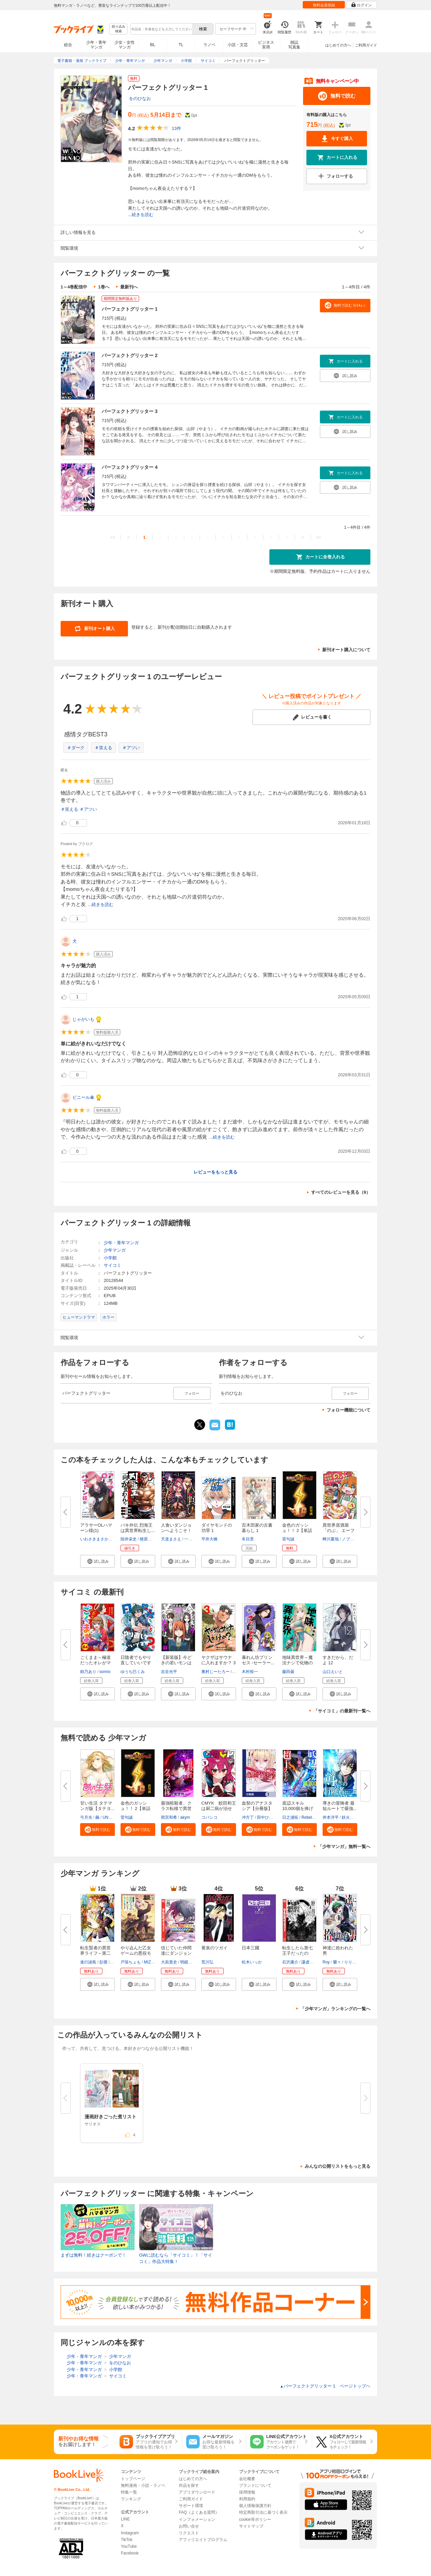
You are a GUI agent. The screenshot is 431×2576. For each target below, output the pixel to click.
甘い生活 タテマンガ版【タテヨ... (97, 1806)
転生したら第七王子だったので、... (297, 1953)
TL (180, 44)
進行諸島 (88, 1962)
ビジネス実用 (266, 44)
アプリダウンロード (197, 2492)
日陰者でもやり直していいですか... (136, 1663)
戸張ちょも (131, 1962)
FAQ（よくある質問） (199, 2512)
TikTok (126, 2539)
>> (318, 537)
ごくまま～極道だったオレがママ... (95, 1663)
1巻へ (103, 286)
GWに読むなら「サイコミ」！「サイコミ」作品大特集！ (175, 2258)
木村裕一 (250, 1671)
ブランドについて (255, 2485)
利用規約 (247, 2499)
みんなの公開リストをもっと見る (337, 2166)
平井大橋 (209, 1539)
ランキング (131, 2499)
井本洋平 (331, 1817)
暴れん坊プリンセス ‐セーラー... (258, 1660)
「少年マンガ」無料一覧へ (344, 1846)
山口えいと (333, 1671)
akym (185, 1817)
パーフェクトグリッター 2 (130, 355)
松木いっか (252, 1962)
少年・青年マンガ (96, 44)
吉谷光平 (169, 1671)
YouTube (129, 2546)
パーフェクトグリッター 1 (130, 309)
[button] (97, 1561)
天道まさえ (171, 1539)
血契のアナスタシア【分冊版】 (257, 1806)
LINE (125, 2519)
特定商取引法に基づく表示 (263, 2512)
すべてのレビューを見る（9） (340, 1192)
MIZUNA (151, 1962)
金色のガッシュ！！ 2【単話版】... (297, 1530)
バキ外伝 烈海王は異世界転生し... (138, 1528)
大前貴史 (169, 1962)
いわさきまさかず (96, 1539)
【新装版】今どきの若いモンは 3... (176, 1663)
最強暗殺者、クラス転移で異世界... (176, 1808)
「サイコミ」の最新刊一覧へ (341, 1710)
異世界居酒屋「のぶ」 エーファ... (339, 1530)
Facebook (130, 2553)
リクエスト (189, 2533)
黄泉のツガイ (214, 1947)
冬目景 (248, 1539)
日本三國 (250, 1947)
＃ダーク (76, 747)
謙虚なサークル (315, 1962)
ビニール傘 (83, 1097)
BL (153, 44)
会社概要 (247, 2478)
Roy (326, 1962)
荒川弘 (207, 1962)
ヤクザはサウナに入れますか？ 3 (218, 1660)
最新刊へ (129, 286)
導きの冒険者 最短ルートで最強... (340, 1806)
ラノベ (209, 44)
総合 (68, 44)
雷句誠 (288, 1539)
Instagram (130, 2533)
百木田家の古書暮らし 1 (257, 1528)
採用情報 (247, 2492)
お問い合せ (189, 2526)
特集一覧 (129, 2492)
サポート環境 (191, 2505)
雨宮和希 (169, 1817)
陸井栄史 (129, 1539)
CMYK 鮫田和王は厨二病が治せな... (218, 1808)
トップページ (133, 2478)
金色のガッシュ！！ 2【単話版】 (136, 1808)
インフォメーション (197, 2519)
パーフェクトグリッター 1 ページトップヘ (325, 2386)
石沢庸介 (290, 1962)
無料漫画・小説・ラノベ (143, 2485)
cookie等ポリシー (255, 2519)
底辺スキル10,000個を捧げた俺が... (297, 1808)
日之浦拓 (290, 1817)
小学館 (110, 1257)
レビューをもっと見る (215, 1172)
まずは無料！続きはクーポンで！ (93, 2255)
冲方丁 (248, 1817)
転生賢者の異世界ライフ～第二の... (95, 1953)
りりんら (352, 1962)
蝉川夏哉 (331, 1539)
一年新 (190, 1539)
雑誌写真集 (294, 44)
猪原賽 (146, 1539)
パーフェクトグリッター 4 (130, 467)
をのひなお (140, 98)
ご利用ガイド (366, 45)
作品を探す (189, 2485)
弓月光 (86, 1817)
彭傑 (103, 1962)
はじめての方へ (338, 45)
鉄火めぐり (352, 1817)
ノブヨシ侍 (352, 1539)
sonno (104, 1671)
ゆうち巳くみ (133, 1671)
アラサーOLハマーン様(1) (96, 1528)
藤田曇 (288, 1671)
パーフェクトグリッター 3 (130, 411)
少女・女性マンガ (124, 44)
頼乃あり (88, 1671)
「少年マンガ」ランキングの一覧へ (335, 2008)
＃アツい (131, 747)
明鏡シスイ (190, 1962)
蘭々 (337, 1962)
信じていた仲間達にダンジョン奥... (176, 1953)
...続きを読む (141, 214)
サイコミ (112, 1265)
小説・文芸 (238, 44)
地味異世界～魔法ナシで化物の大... (297, 1663)
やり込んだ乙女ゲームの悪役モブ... (136, 1953)
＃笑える (103, 747)
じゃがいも (83, 1019)
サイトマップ (251, 2526)
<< (112, 537)
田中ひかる (267, 1817)
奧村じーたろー (215, 1671)
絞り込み (118, 29)
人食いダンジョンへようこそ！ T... (176, 1530)
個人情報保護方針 (255, 2505)
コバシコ (209, 1817)
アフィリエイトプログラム (203, 2539)
